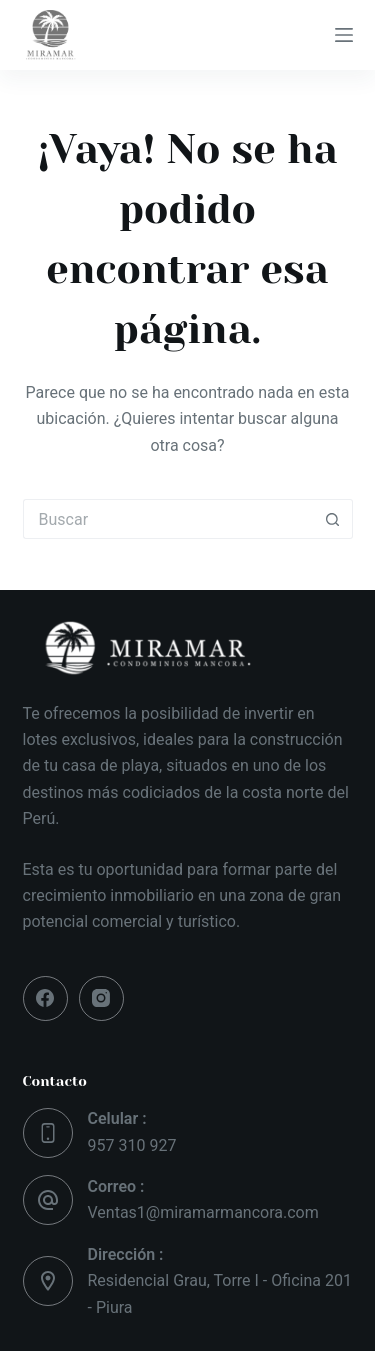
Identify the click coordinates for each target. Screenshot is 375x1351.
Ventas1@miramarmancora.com (203, 1212)
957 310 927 (132, 1145)
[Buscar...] (168, 519)
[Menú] (344, 35)
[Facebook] (45, 998)
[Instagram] (101, 998)
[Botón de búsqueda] (333, 519)
